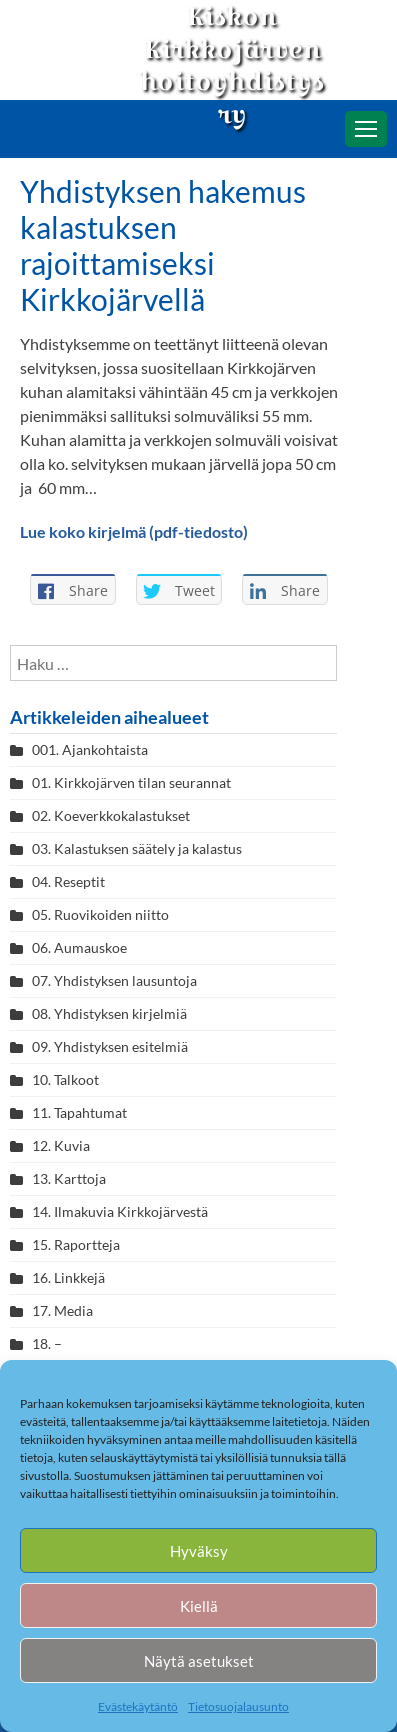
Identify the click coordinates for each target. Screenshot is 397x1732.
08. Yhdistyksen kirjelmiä (109, 1013)
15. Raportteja (76, 1244)
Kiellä (199, 1606)
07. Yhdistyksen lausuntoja (114, 980)
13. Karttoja (69, 1178)
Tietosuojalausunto (238, 1706)
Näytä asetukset (199, 1661)
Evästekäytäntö (138, 1706)
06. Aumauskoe (79, 947)
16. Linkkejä (68, 1277)
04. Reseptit (68, 881)
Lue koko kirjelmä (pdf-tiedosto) (134, 531)
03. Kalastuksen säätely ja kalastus (137, 848)
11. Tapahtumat (79, 1112)
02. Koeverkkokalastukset (111, 815)
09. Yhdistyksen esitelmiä (110, 1046)
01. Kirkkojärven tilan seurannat (131, 782)
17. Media (62, 1310)
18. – (47, 1343)
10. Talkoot (65, 1079)
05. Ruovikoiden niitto (100, 914)
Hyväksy (199, 1551)
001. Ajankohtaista (90, 749)
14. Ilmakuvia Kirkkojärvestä (120, 1211)
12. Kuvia (61, 1145)
